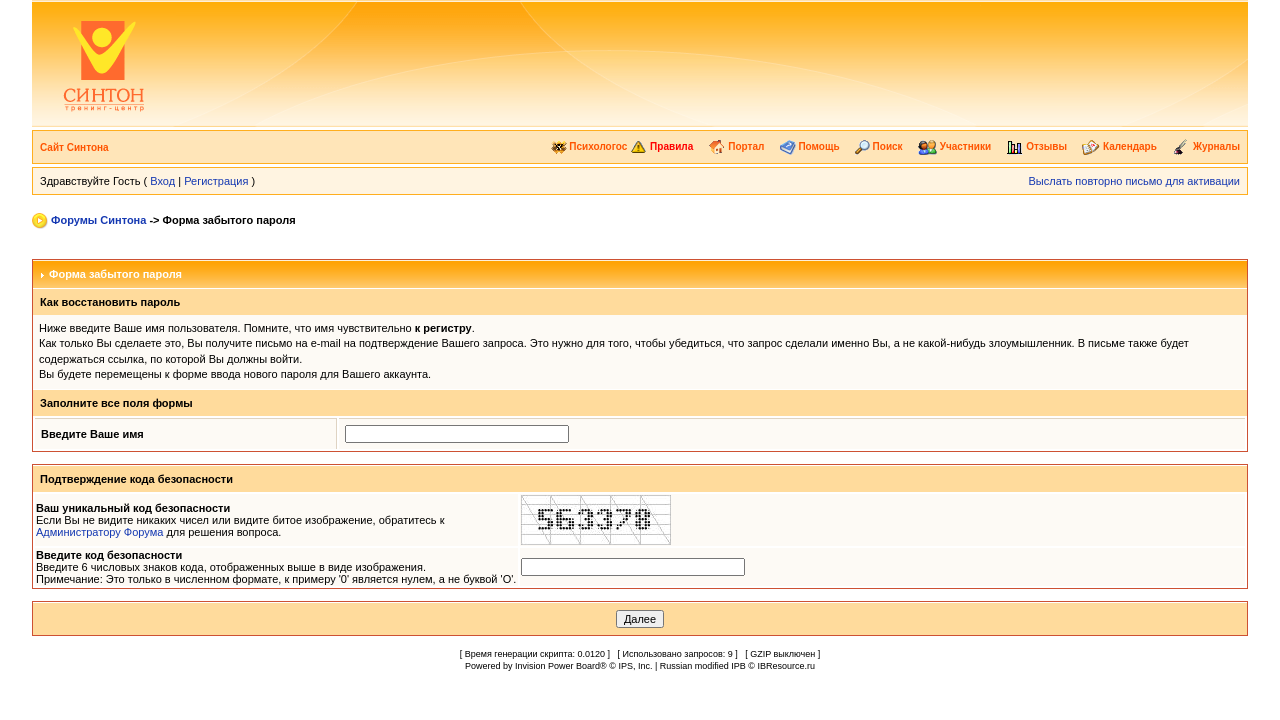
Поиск (879, 146)
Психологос (589, 146)
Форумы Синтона (98, 220)
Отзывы (1036, 146)
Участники (954, 146)
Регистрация (216, 181)
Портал (736, 146)
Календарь (1119, 146)
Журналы (1206, 146)
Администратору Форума (99, 532)
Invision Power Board (557, 666)
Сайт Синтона (74, 147)
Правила (661, 146)
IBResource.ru (786, 666)
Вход (162, 181)
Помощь (810, 146)
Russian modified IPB (703, 666)
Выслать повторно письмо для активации (1134, 181)
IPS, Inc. (635, 666)
